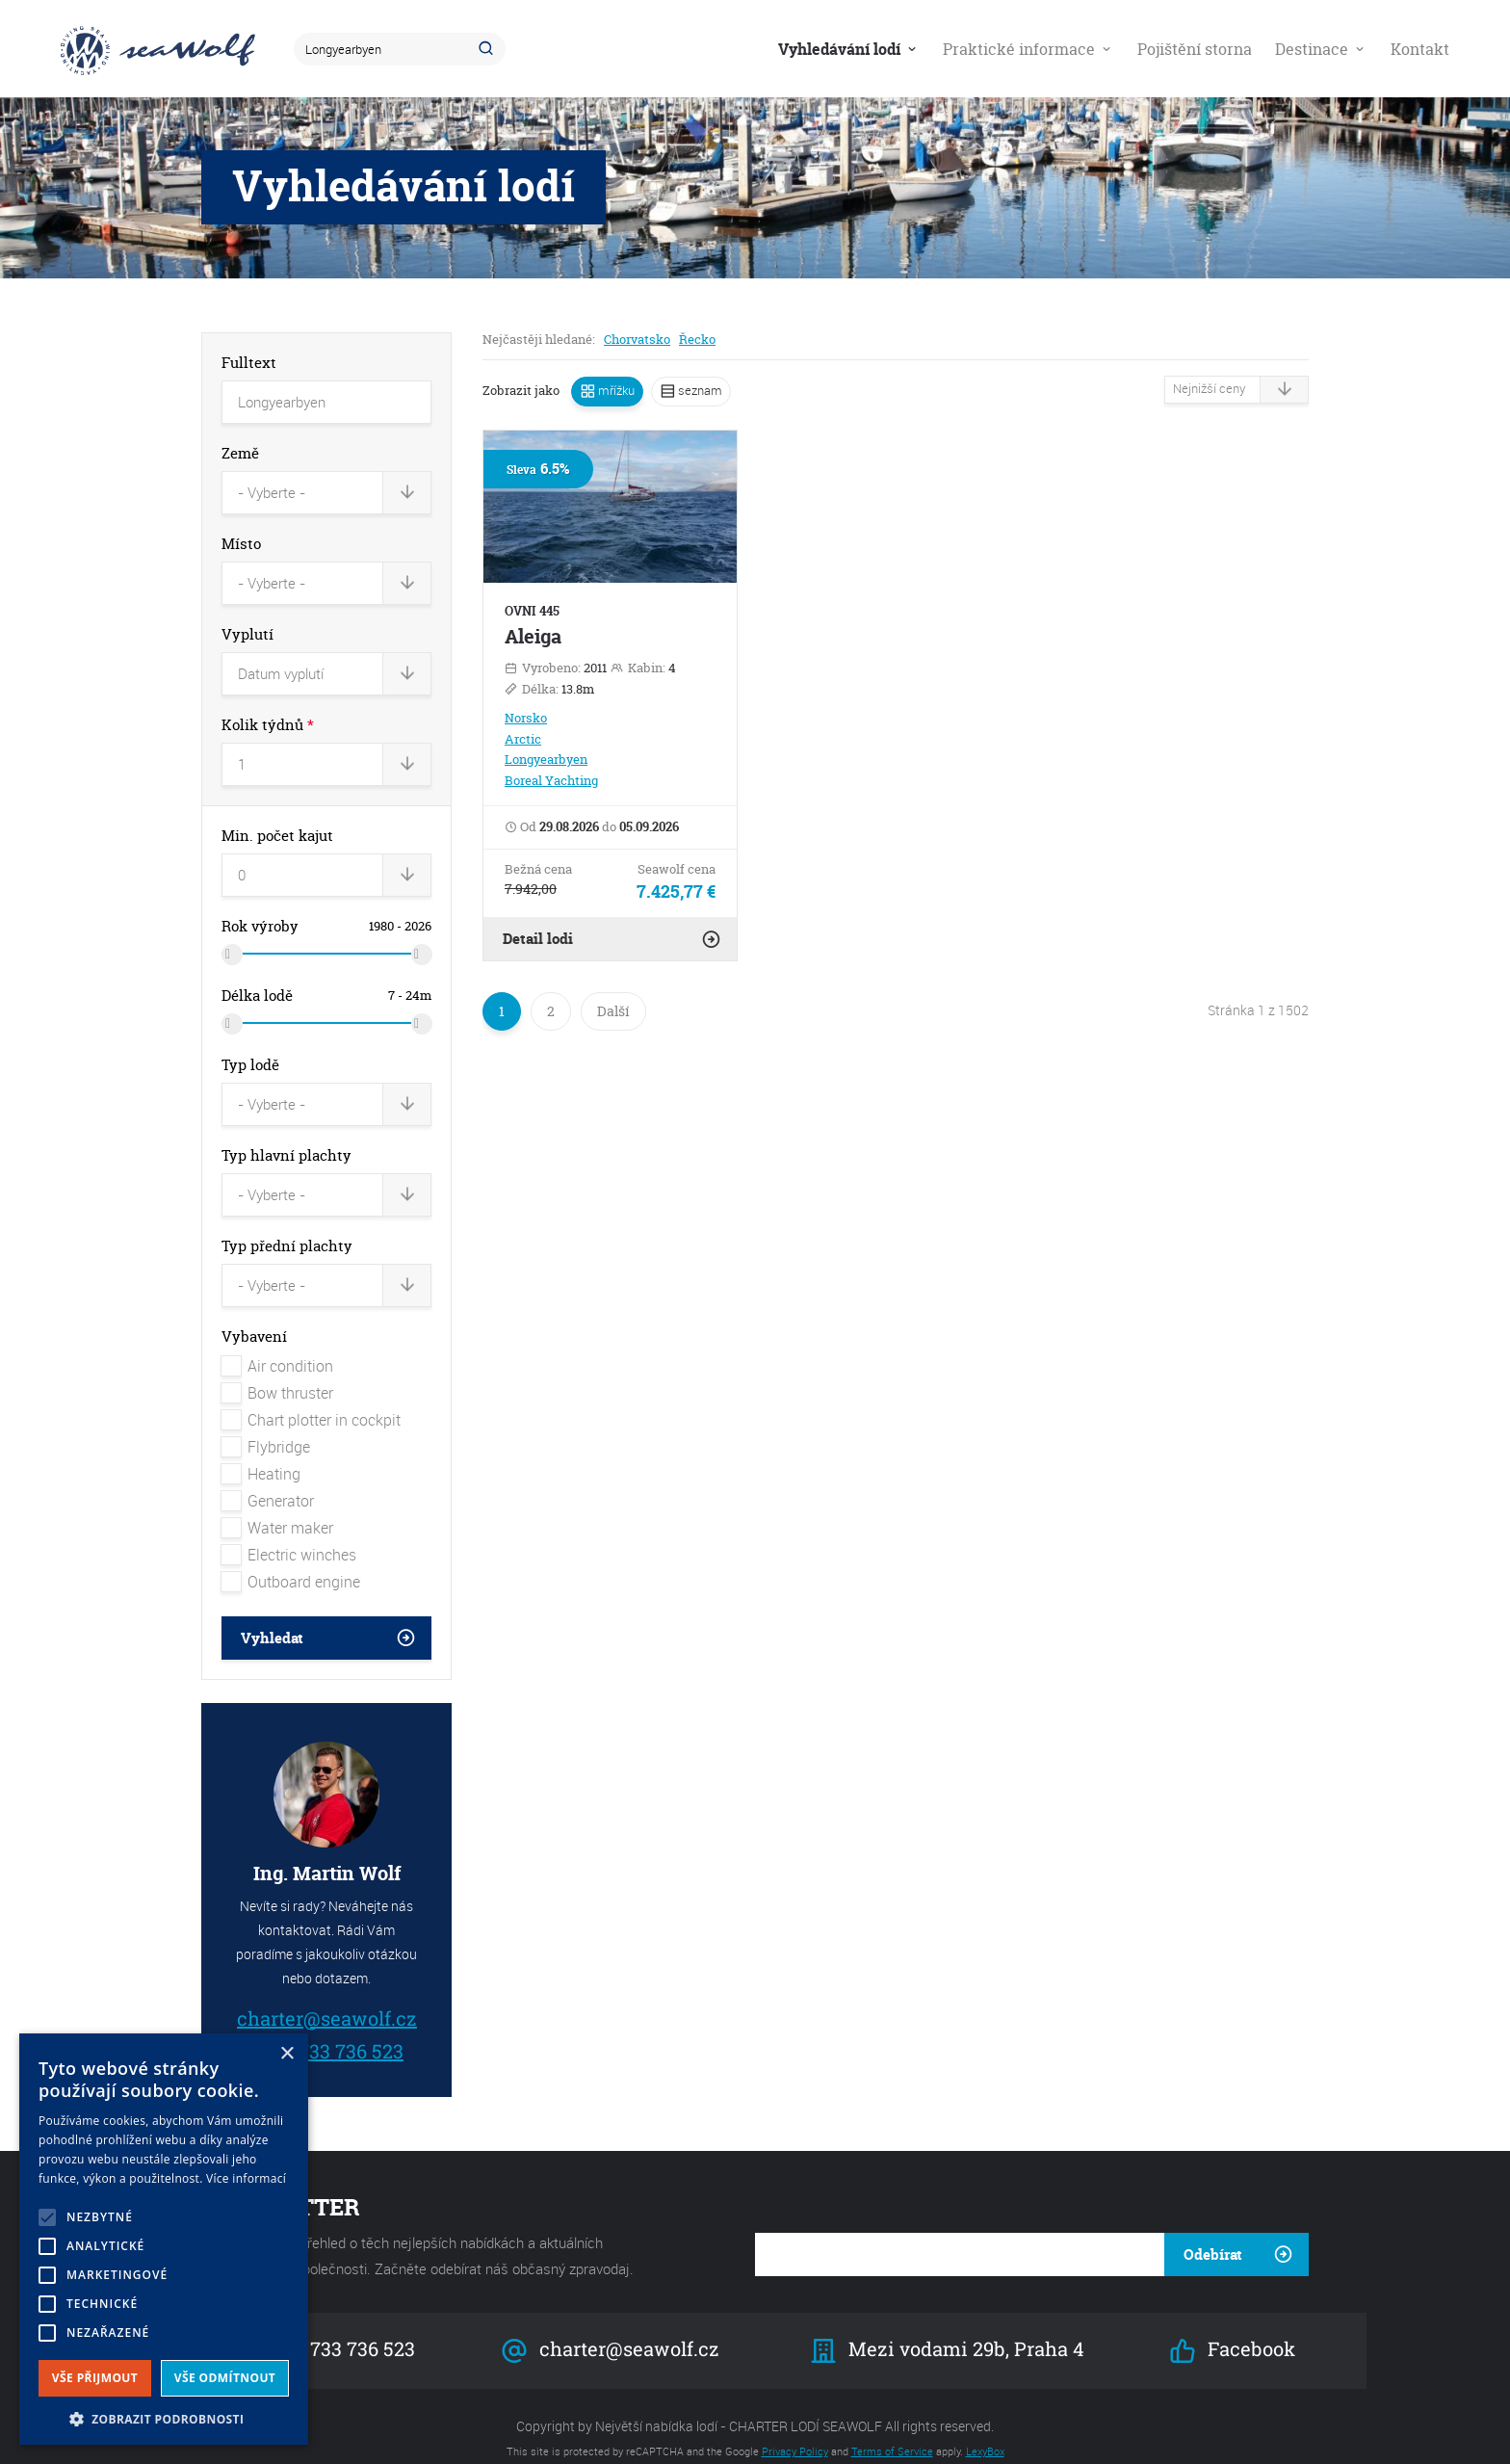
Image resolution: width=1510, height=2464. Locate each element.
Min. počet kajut (277, 824)
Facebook (1231, 2327)
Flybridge (265, 1423)
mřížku (615, 390)
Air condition (277, 1342)
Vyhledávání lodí (849, 49)
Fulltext (248, 363)
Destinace (1321, 49)
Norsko (526, 717)
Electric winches (288, 1531)
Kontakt (1420, 49)
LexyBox (985, 2428)
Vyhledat (272, 1615)
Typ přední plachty (286, 1226)
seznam (698, 390)
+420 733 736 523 (326, 2027)
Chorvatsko (637, 339)
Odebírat (1213, 2231)
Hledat (489, 49)
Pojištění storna (1194, 49)
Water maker (277, 1504)
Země (240, 453)
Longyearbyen (546, 759)
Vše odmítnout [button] (224, 2378)
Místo (241, 541)
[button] (164, 2417)
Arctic (523, 738)
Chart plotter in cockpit (311, 1396)
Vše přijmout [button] (95, 2378)
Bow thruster (277, 1369)
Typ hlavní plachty (286, 1138)
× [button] (286, 2054)
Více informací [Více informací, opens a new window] (246, 2178)
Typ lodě (250, 1050)
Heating (260, 1450)
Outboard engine (290, 1558)
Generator (267, 1477)
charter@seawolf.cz (327, 1994)
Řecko (697, 339)
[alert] (163, 2239)
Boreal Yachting (551, 780)
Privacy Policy (795, 2428)
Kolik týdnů (267, 716)
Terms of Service (892, 2428)
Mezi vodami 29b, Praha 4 (947, 2327)
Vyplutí (247, 628)
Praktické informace (1028, 49)
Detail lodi (538, 939)
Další (613, 1011)
